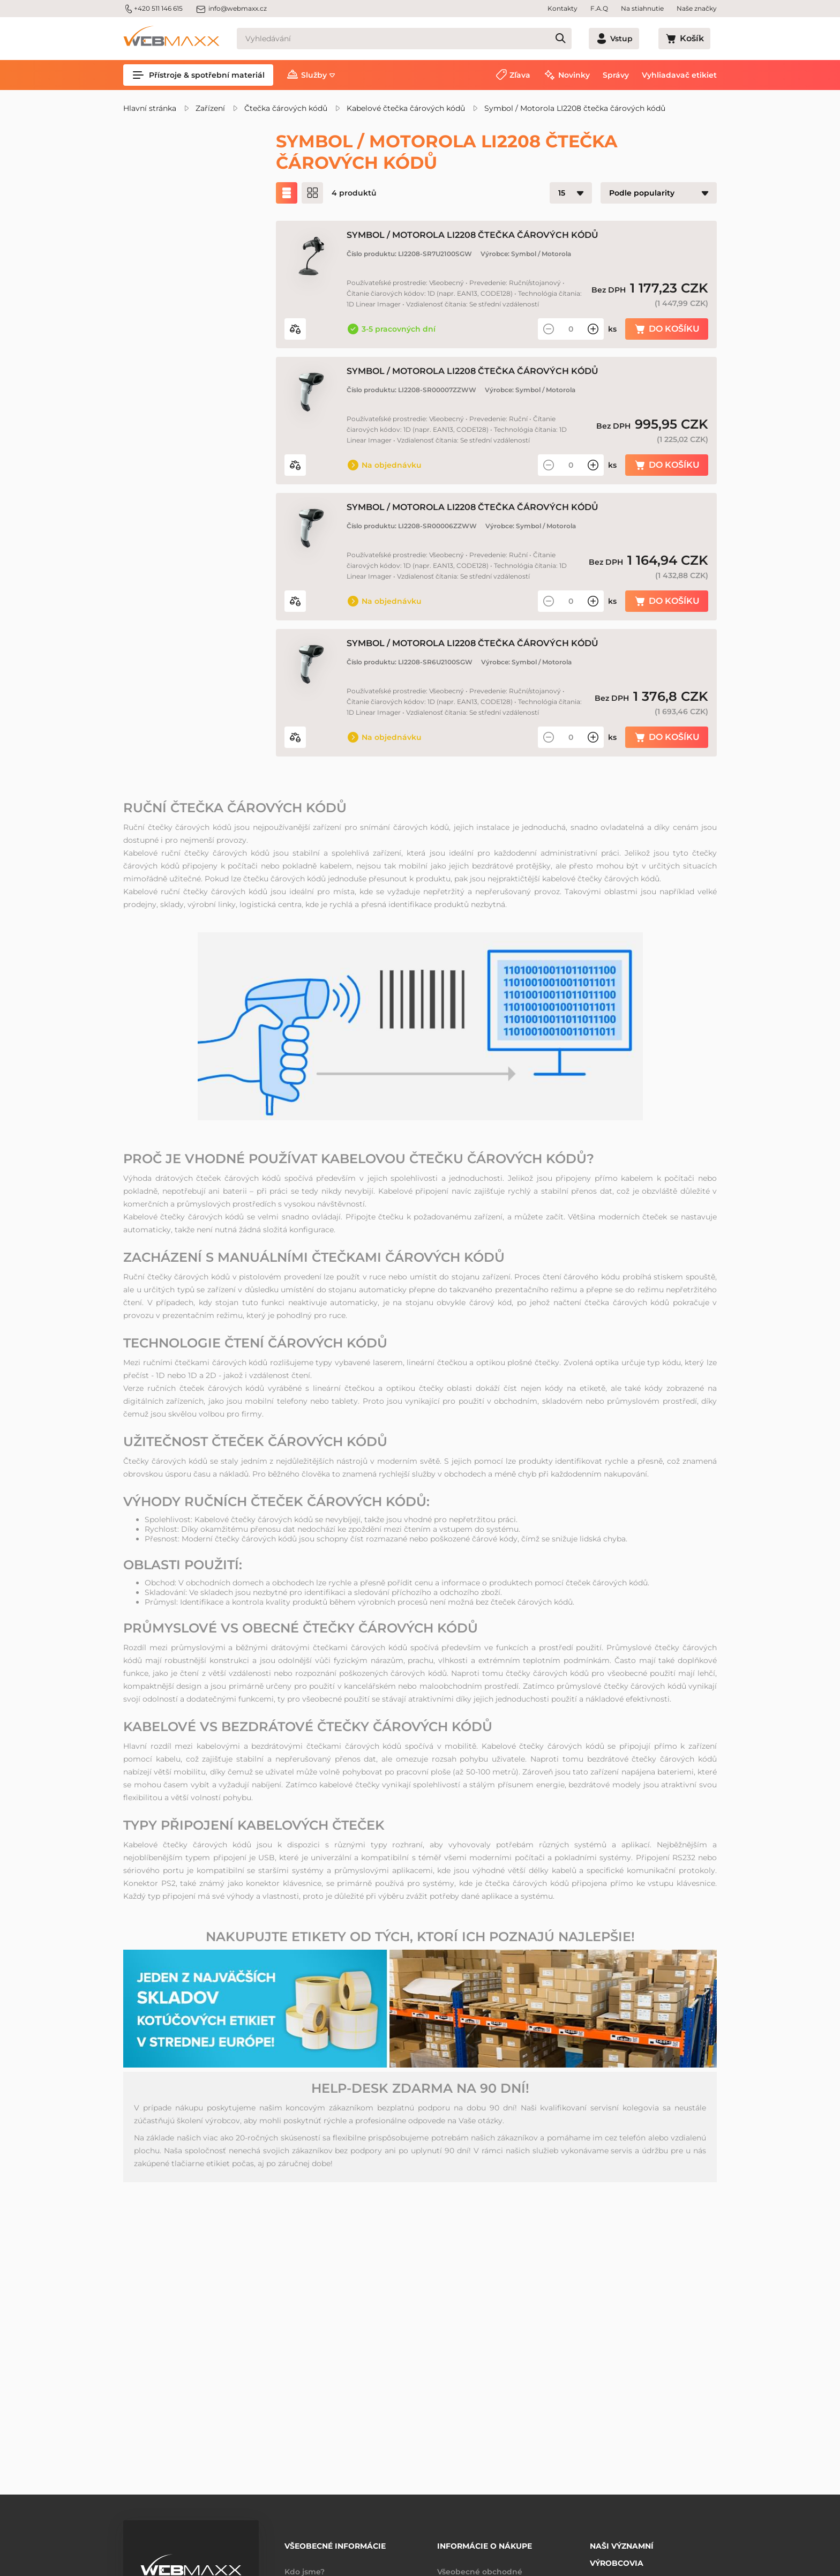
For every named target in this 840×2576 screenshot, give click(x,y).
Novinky (574, 75)
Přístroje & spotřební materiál (198, 75)
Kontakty (563, 8)
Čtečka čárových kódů (285, 108)
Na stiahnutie (642, 8)
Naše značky (697, 8)
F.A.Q (599, 8)
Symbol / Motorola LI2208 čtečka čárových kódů (574, 108)
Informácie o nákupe (484, 2542)
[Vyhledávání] (423, 38)
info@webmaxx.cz (231, 8)
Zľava (519, 75)
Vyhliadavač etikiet (679, 75)
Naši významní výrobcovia (622, 2547)
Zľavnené (167, 232)
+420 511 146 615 (153, 8)
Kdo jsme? (304, 2564)
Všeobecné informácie (335, 2542)
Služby (314, 75)
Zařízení (210, 108)
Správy (616, 75)
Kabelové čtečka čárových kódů (406, 108)
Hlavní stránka (149, 108)
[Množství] (570, 329)
